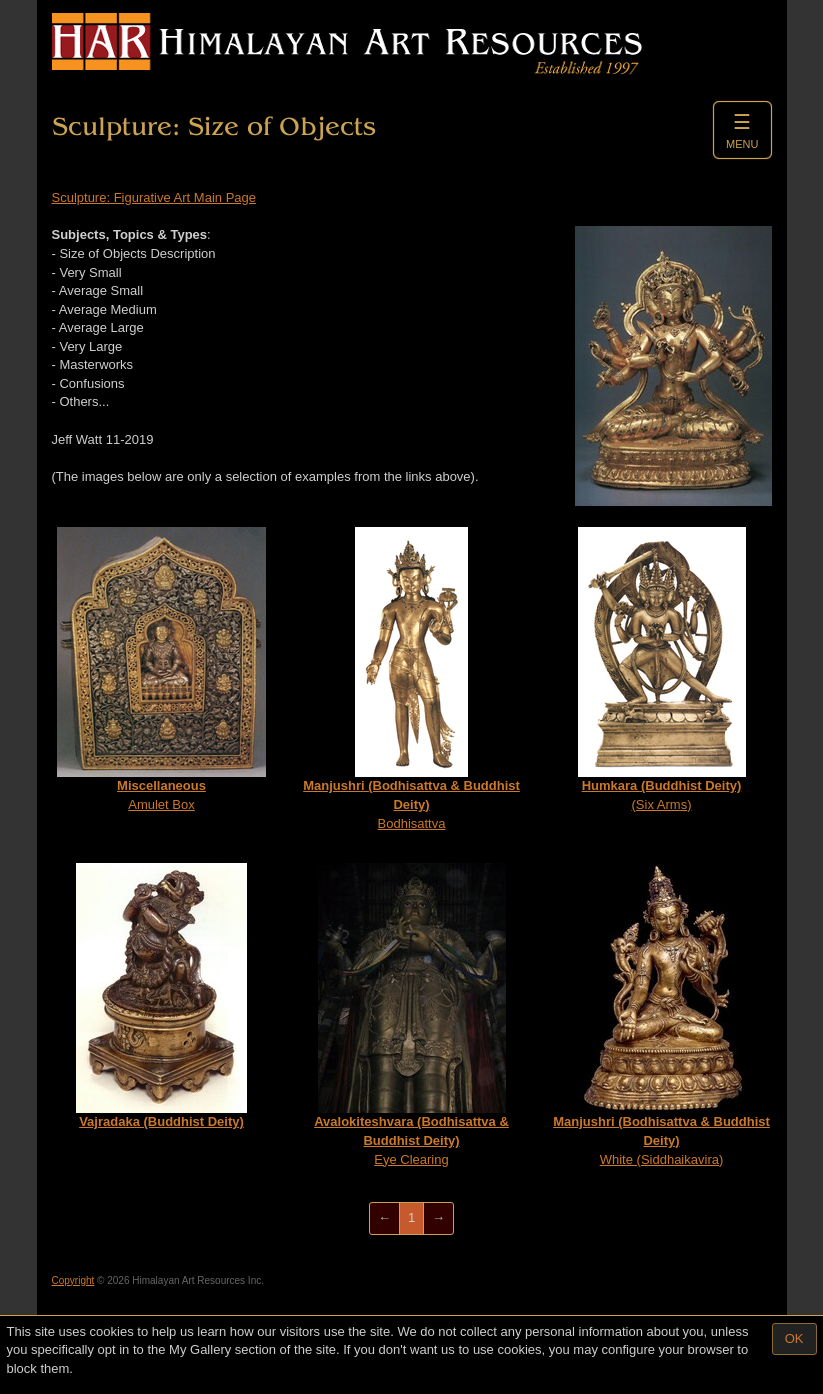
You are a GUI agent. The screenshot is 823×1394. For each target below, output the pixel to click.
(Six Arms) (662, 669)
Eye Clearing (411, 1014)
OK (794, 1338)
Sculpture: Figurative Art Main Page (154, 197)
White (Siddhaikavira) (661, 1014)
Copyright (73, 1280)
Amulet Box (161, 669)
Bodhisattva (411, 678)
